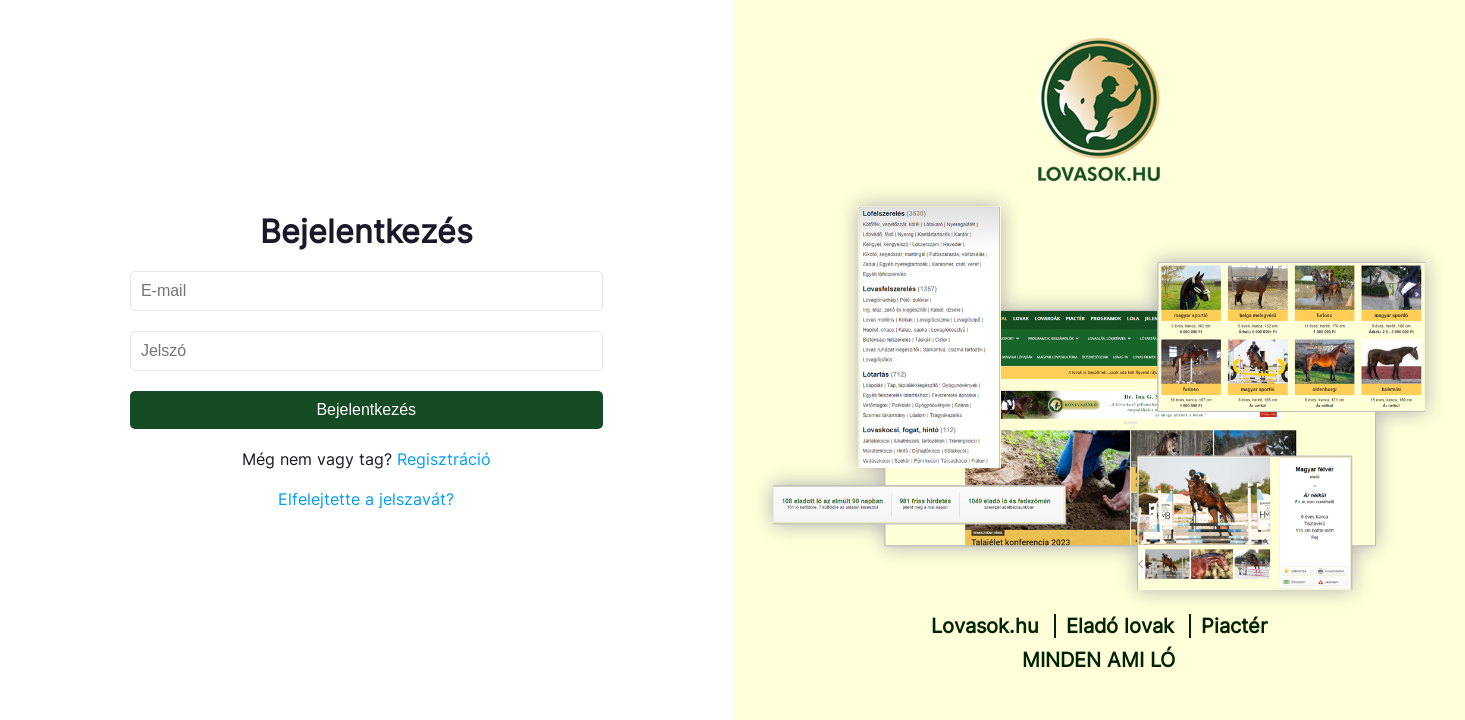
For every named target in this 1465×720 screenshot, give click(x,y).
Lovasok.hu (985, 626)
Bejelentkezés (366, 409)
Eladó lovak (1120, 626)
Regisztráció (444, 459)
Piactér (1234, 626)
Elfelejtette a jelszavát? (366, 499)
